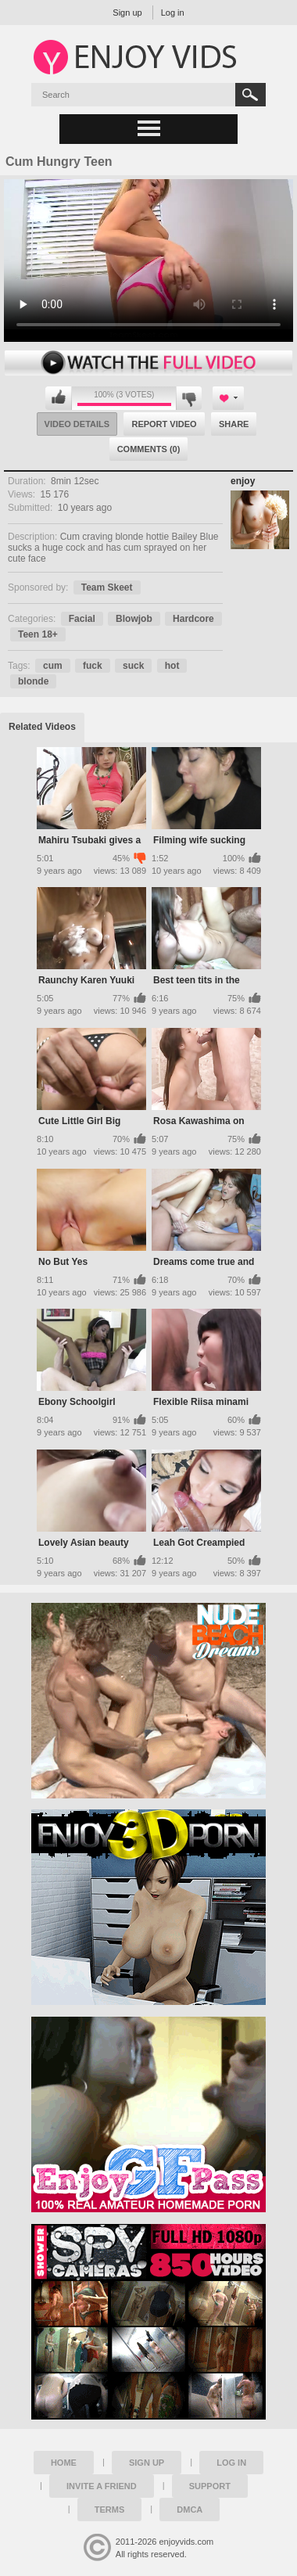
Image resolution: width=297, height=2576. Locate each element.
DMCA (189, 2509)
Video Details (77, 424)
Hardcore (193, 618)
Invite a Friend (101, 2486)
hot (172, 665)
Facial (82, 618)
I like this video (58, 398)
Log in (172, 12)
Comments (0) (149, 449)
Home (64, 2462)
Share (234, 424)
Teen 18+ (38, 634)
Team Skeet (107, 587)
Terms (110, 2509)
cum (53, 665)
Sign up (127, 12)
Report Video (163, 424)
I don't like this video (189, 398)
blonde (33, 681)
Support (210, 2486)
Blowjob (134, 618)
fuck (92, 665)
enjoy (243, 481)
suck (133, 665)
